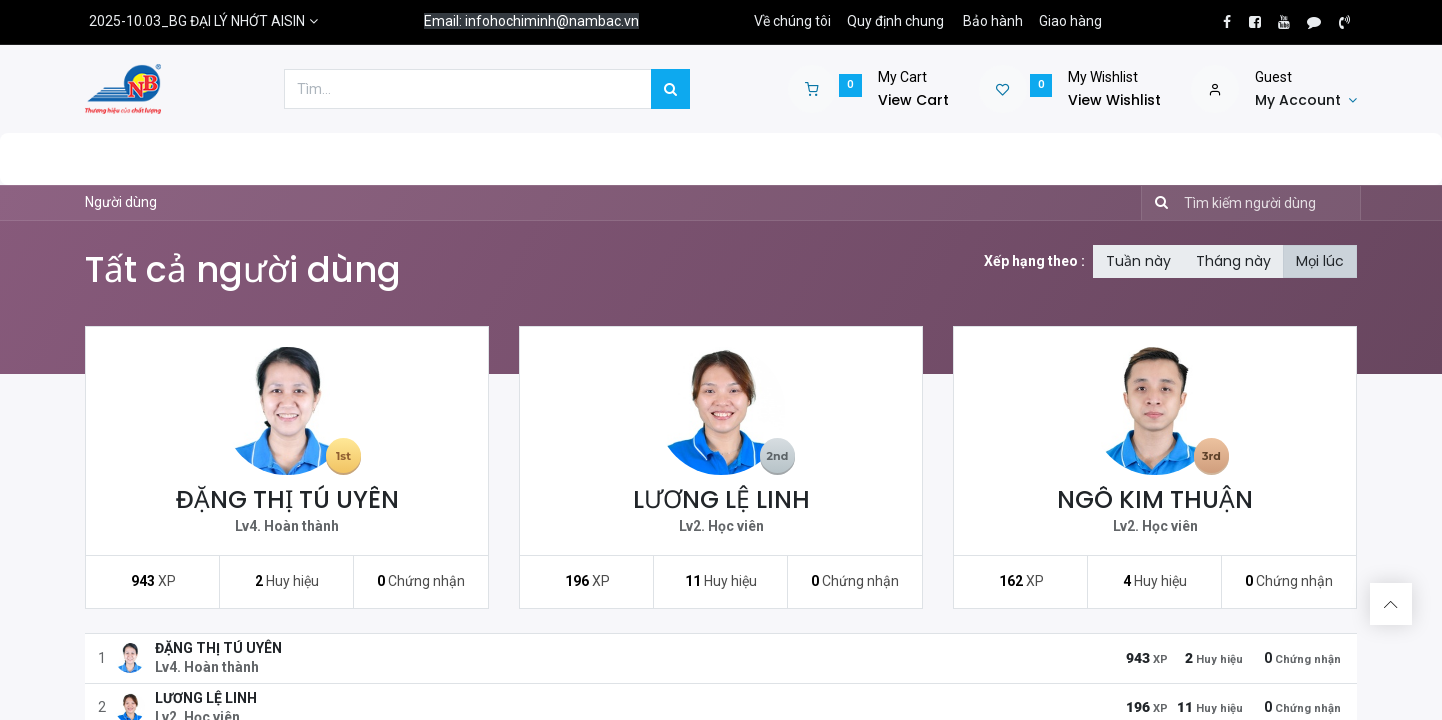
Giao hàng (1070, 21)
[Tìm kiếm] (1157, 203)
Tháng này (1233, 261)
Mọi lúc (1320, 261)
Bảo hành (993, 21)
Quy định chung (895, 21)
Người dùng (121, 202)
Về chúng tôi (792, 21)
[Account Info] (1306, 101)
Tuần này (1138, 261)
